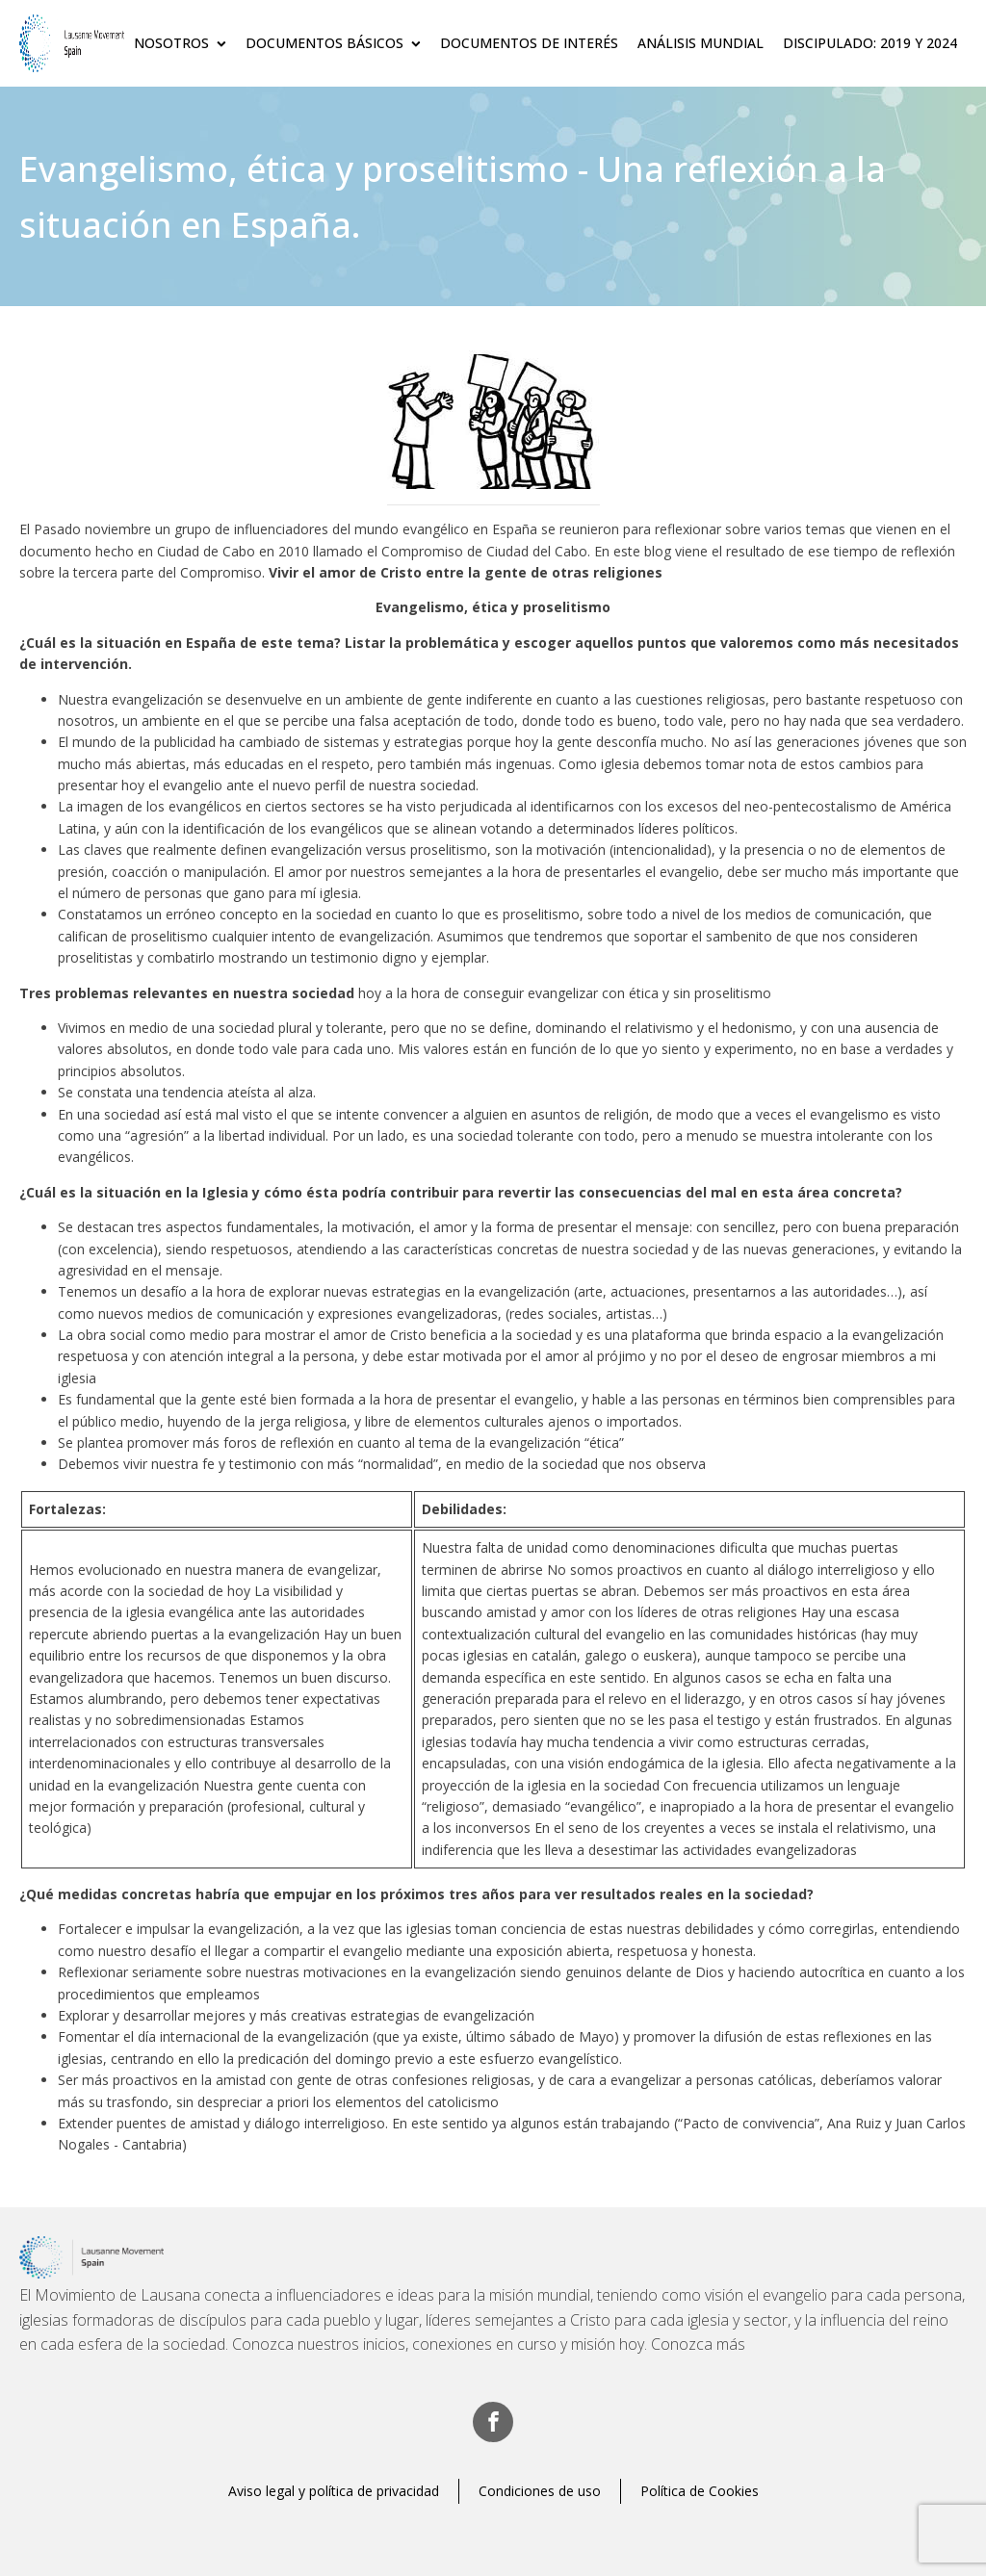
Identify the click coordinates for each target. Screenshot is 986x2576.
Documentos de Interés (529, 43)
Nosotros (180, 43)
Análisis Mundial (700, 43)
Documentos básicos (333, 43)
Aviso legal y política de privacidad (333, 2491)
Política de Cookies (699, 2491)
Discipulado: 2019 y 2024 (870, 43)
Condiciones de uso (540, 2491)
